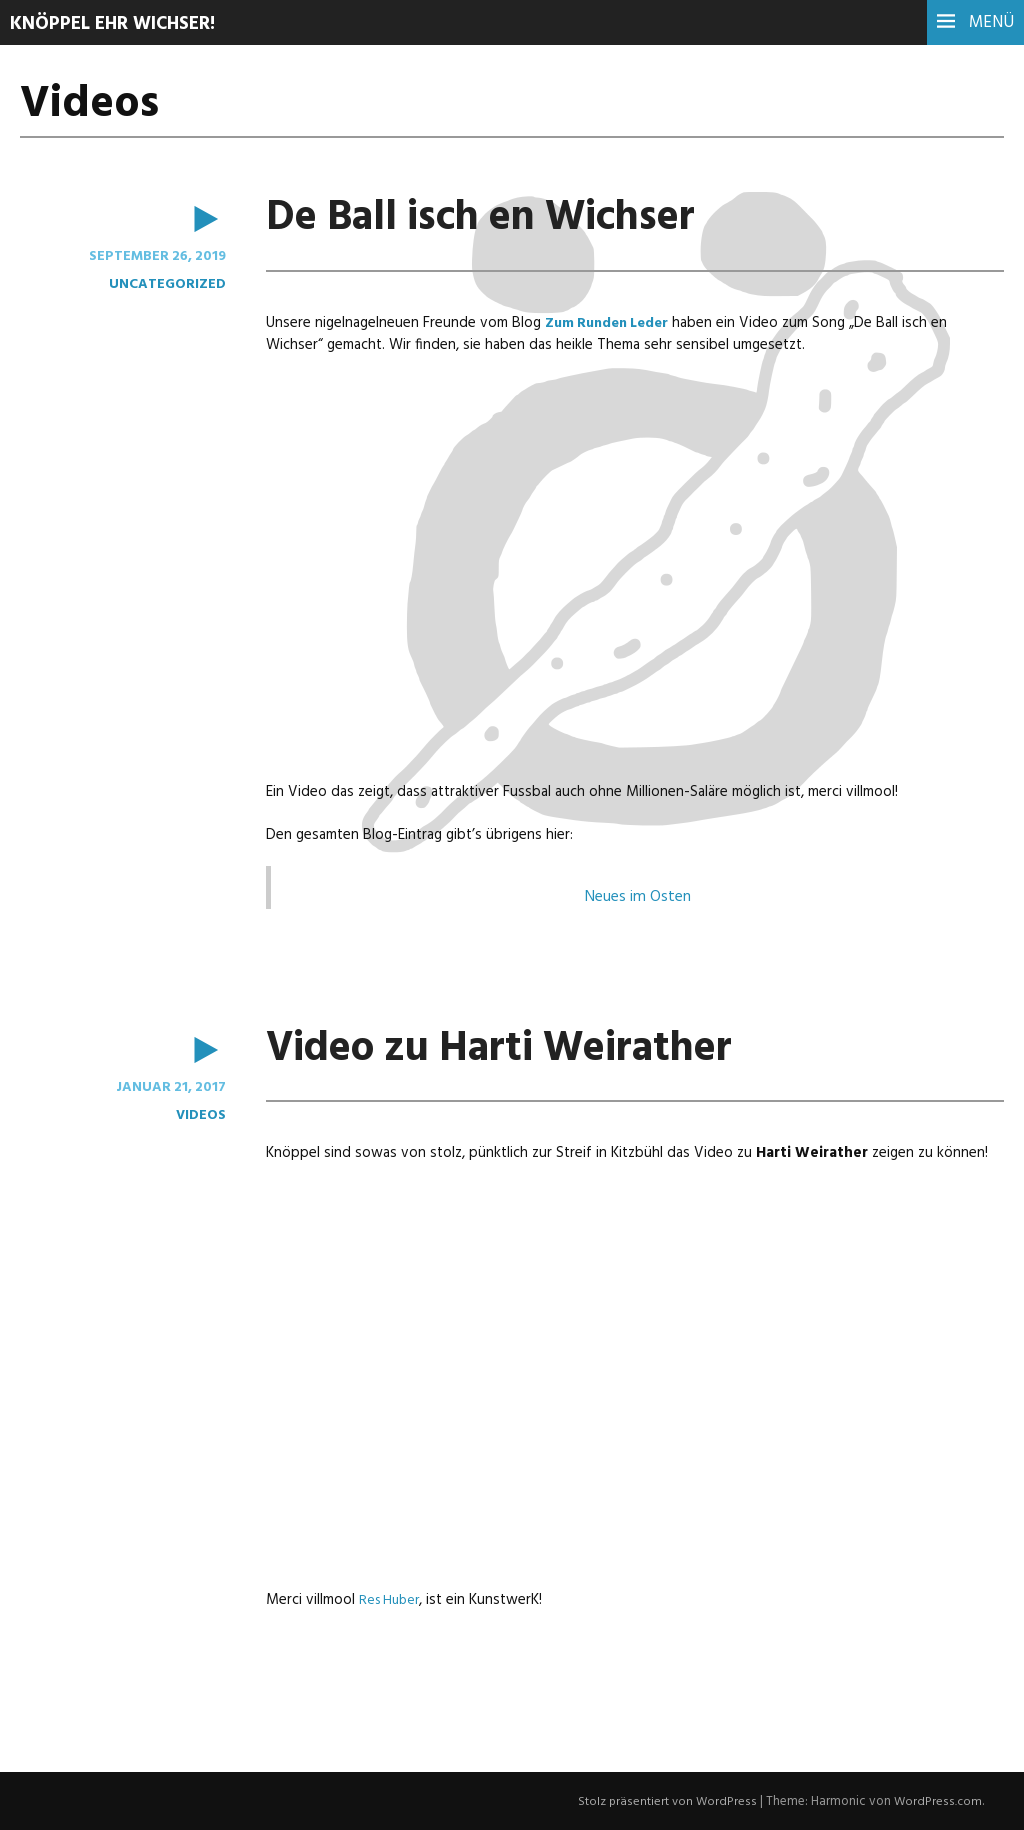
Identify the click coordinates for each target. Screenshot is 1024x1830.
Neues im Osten (638, 896)
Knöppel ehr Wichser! (121, 24)
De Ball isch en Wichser (499, 218)
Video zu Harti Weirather (519, 1048)
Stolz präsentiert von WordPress (667, 1800)
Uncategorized (166, 284)
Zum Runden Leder (613, 323)
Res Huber (392, 1599)
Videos (200, 1114)
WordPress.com (938, 1800)
